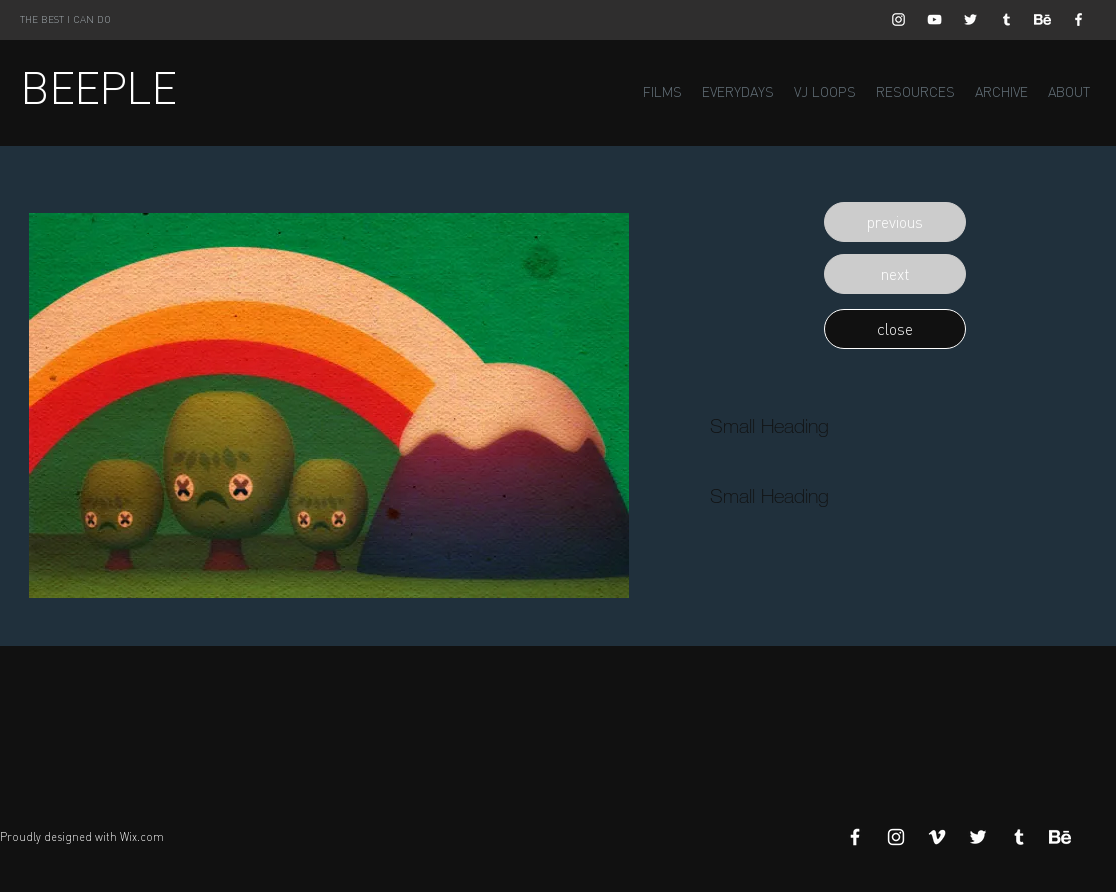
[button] (895, 222)
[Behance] (1042, 19)
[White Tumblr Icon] (1006, 19)
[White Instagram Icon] (898, 19)
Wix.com (142, 837)
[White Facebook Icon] (1078, 19)
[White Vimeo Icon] (937, 837)
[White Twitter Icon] (970, 19)
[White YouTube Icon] (934, 19)
